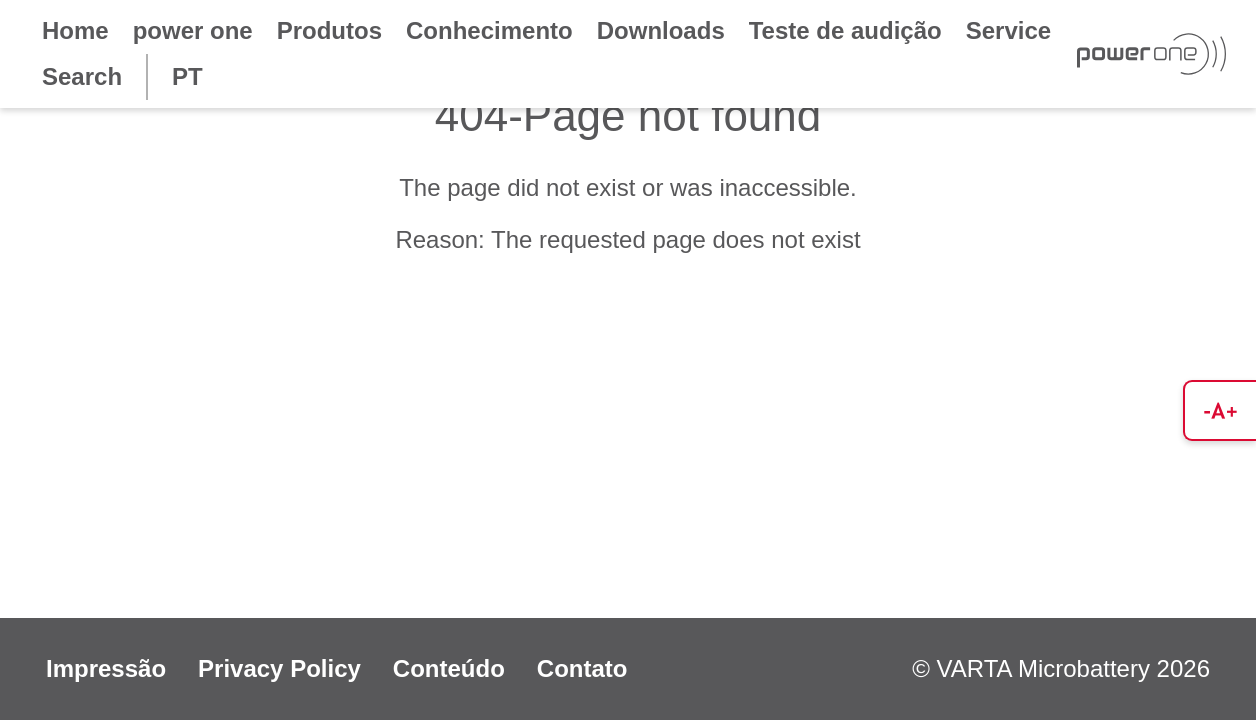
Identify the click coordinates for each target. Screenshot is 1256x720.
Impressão (106, 668)
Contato (582, 668)
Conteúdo (449, 668)
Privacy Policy (279, 668)
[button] (1219, 410)
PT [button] (187, 76)
